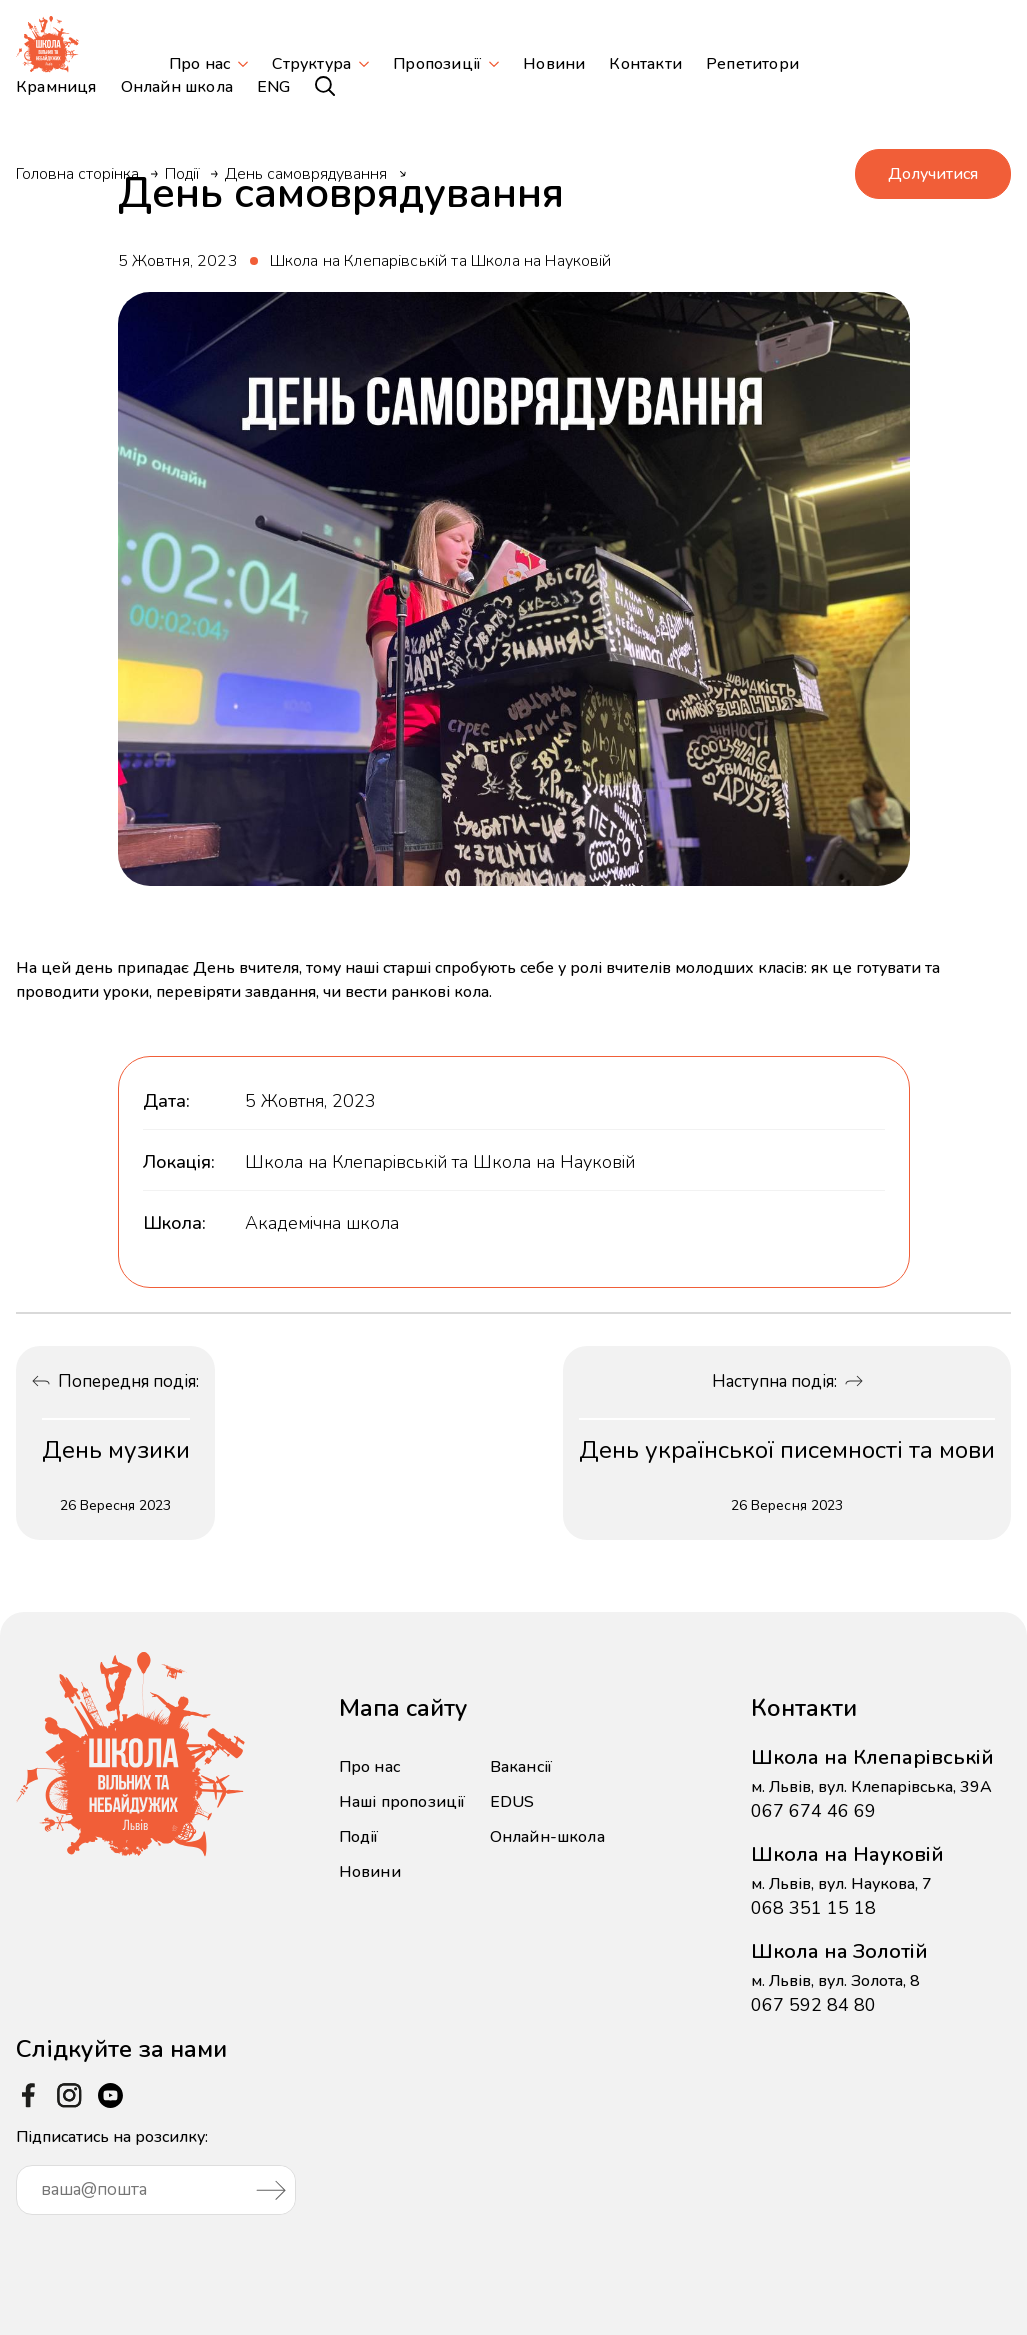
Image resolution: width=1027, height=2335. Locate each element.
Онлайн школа (177, 87)
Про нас (199, 64)
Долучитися (933, 174)
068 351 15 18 (813, 1908)
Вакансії (521, 1767)
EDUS (512, 1802)
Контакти (645, 64)
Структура (311, 64)
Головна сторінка (77, 174)
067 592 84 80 (813, 2005)
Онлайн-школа (547, 1837)
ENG (274, 87)
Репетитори (752, 64)
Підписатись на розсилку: (156, 2170)
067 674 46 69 (813, 1811)
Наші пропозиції (402, 1802)
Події (182, 174)
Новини (554, 64)
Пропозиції (437, 64)
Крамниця (56, 87)
